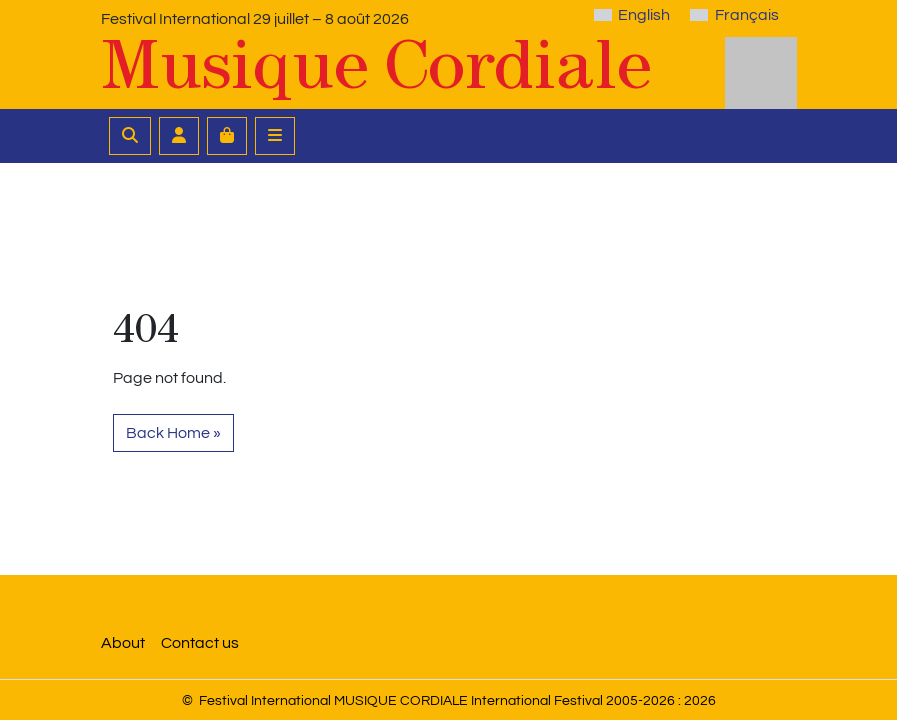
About (123, 643)
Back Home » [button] (173, 433)
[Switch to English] (632, 15)
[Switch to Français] (734, 15)
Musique (376, 64)
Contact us (200, 643)
